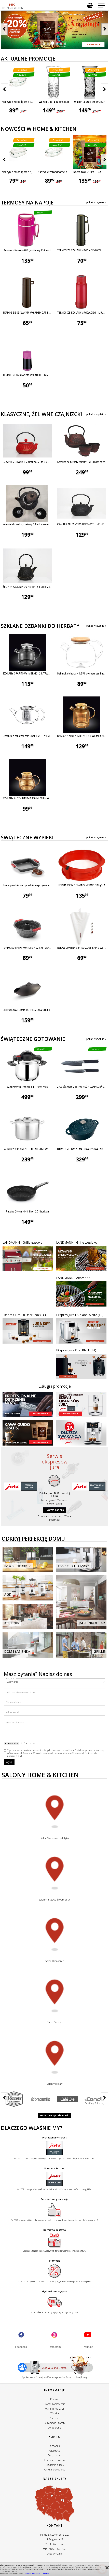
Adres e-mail (12, 1712)
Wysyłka (54, 2413)
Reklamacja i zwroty (54, 2422)
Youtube (88, 2346)
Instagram (55, 2346)
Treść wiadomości (15, 1722)
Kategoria (9, 1678)
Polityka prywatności (54, 2469)
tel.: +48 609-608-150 (54, 2548)
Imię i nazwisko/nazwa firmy (20, 1691)
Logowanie (54, 2445)
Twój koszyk (54, 2455)
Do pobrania (54, 2427)
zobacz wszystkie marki (54, 2115)
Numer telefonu (14, 1702)
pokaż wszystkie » (96, 202)
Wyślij (9, 1762)
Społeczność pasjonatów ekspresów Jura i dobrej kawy (54, 2377)
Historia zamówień (54, 2460)
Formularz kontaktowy (50, 1516)
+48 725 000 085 (54, 1510)
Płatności (54, 2418)
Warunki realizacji (54, 2408)
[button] (44, 43)
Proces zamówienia (54, 2404)
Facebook (21, 2346)
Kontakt (54, 2399)
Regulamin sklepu (54, 2464)
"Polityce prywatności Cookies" (36, 2573)
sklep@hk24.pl (54, 2553)
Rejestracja (54, 2450)
